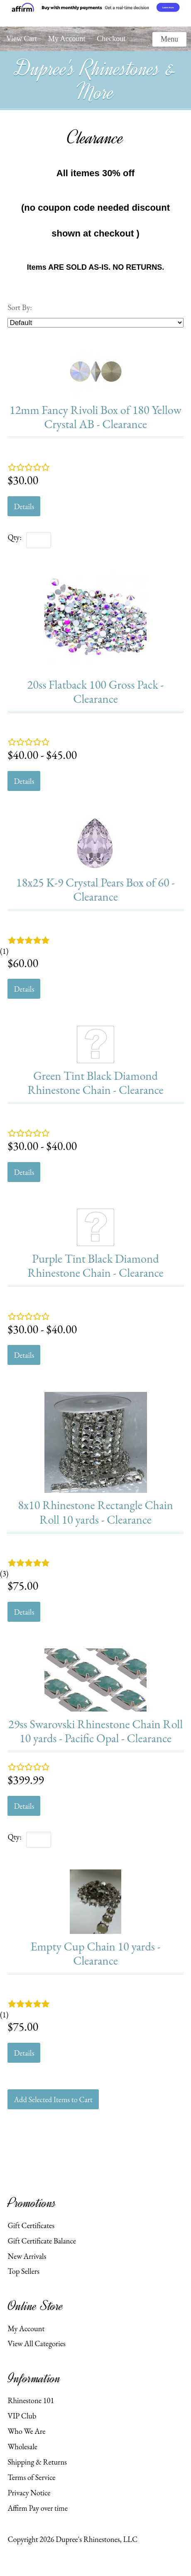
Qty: (14, 537)
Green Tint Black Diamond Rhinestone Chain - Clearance (95, 1082)
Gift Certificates (30, 2225)
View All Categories (36, 2343)
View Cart (21, 38)
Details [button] (24, 506)
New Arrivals (26, 2256)
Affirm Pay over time (37, 2508)
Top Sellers (23, 2271)
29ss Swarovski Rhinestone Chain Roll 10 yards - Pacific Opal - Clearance (95, 1731)
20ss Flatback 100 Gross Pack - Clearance (95, 691)
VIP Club (21, 2416)
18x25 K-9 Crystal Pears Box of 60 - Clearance (95, 889)
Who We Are (26, 2431)
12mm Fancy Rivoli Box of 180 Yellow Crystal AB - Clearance (95, 416)
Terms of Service (31, 2477)
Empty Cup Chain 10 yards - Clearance (95, 1953)
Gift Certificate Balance (41, 2241)
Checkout (111, 38)
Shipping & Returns (37, 2462)
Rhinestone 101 (30, 2400)
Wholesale (22, 2446)
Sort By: (19, 307)
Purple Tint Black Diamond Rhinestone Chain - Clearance (95, 1265)
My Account (67, 38)
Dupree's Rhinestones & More (95, 80)
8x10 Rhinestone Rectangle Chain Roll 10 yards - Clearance (95, 1512)
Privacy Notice (28, 2492)
